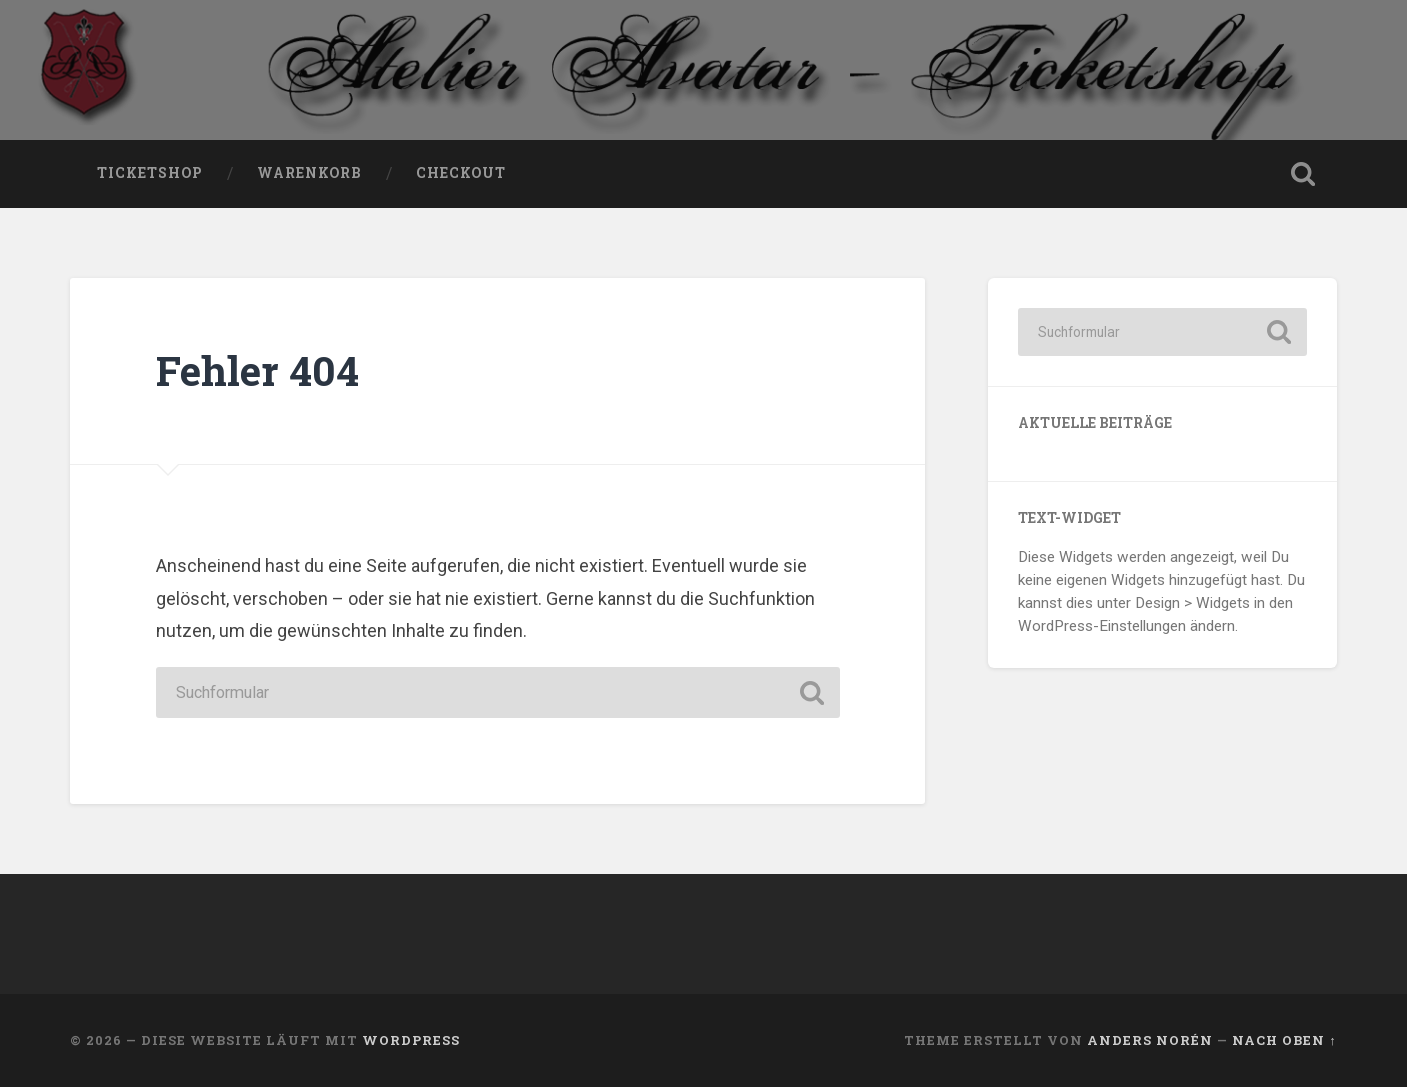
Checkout (461, 173)
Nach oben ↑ (1284, 1040)
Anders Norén (1150, 1040)
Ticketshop (150, 173)
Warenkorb (309, 173)
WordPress (411, 1040)
